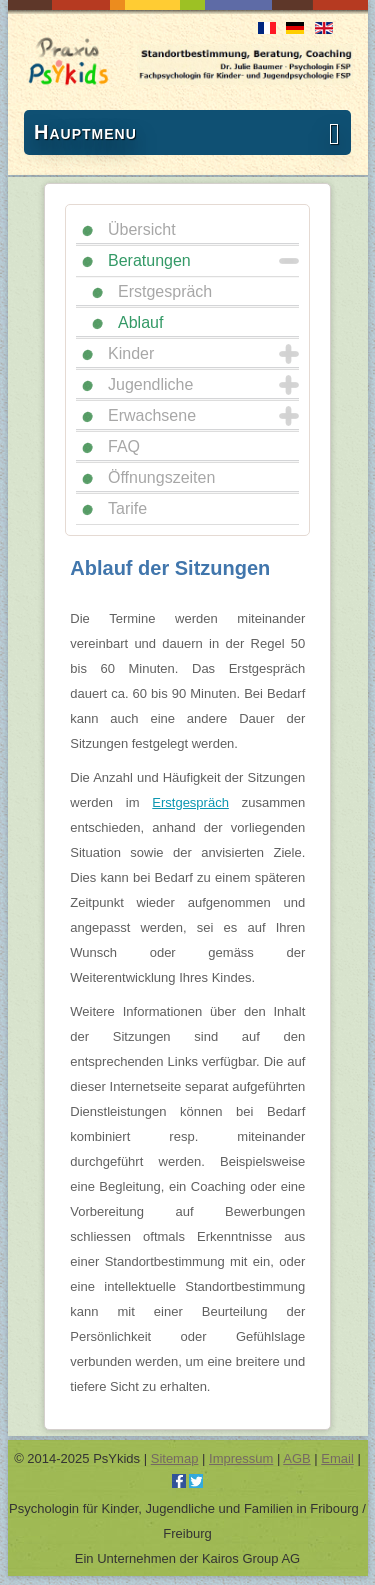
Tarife (127, 508)
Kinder (131, 353)
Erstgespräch (165, 291)
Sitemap (175, 1458)
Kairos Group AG (251, 1558)
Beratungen (149, 260)
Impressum (241, 1458)
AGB (296, 1458)
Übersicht (142, 229)
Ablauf (140, 322)
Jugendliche (150, 384)
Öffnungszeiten (161, 477)
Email (337, 1458)
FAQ (124, 446)
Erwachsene (152, 415)
